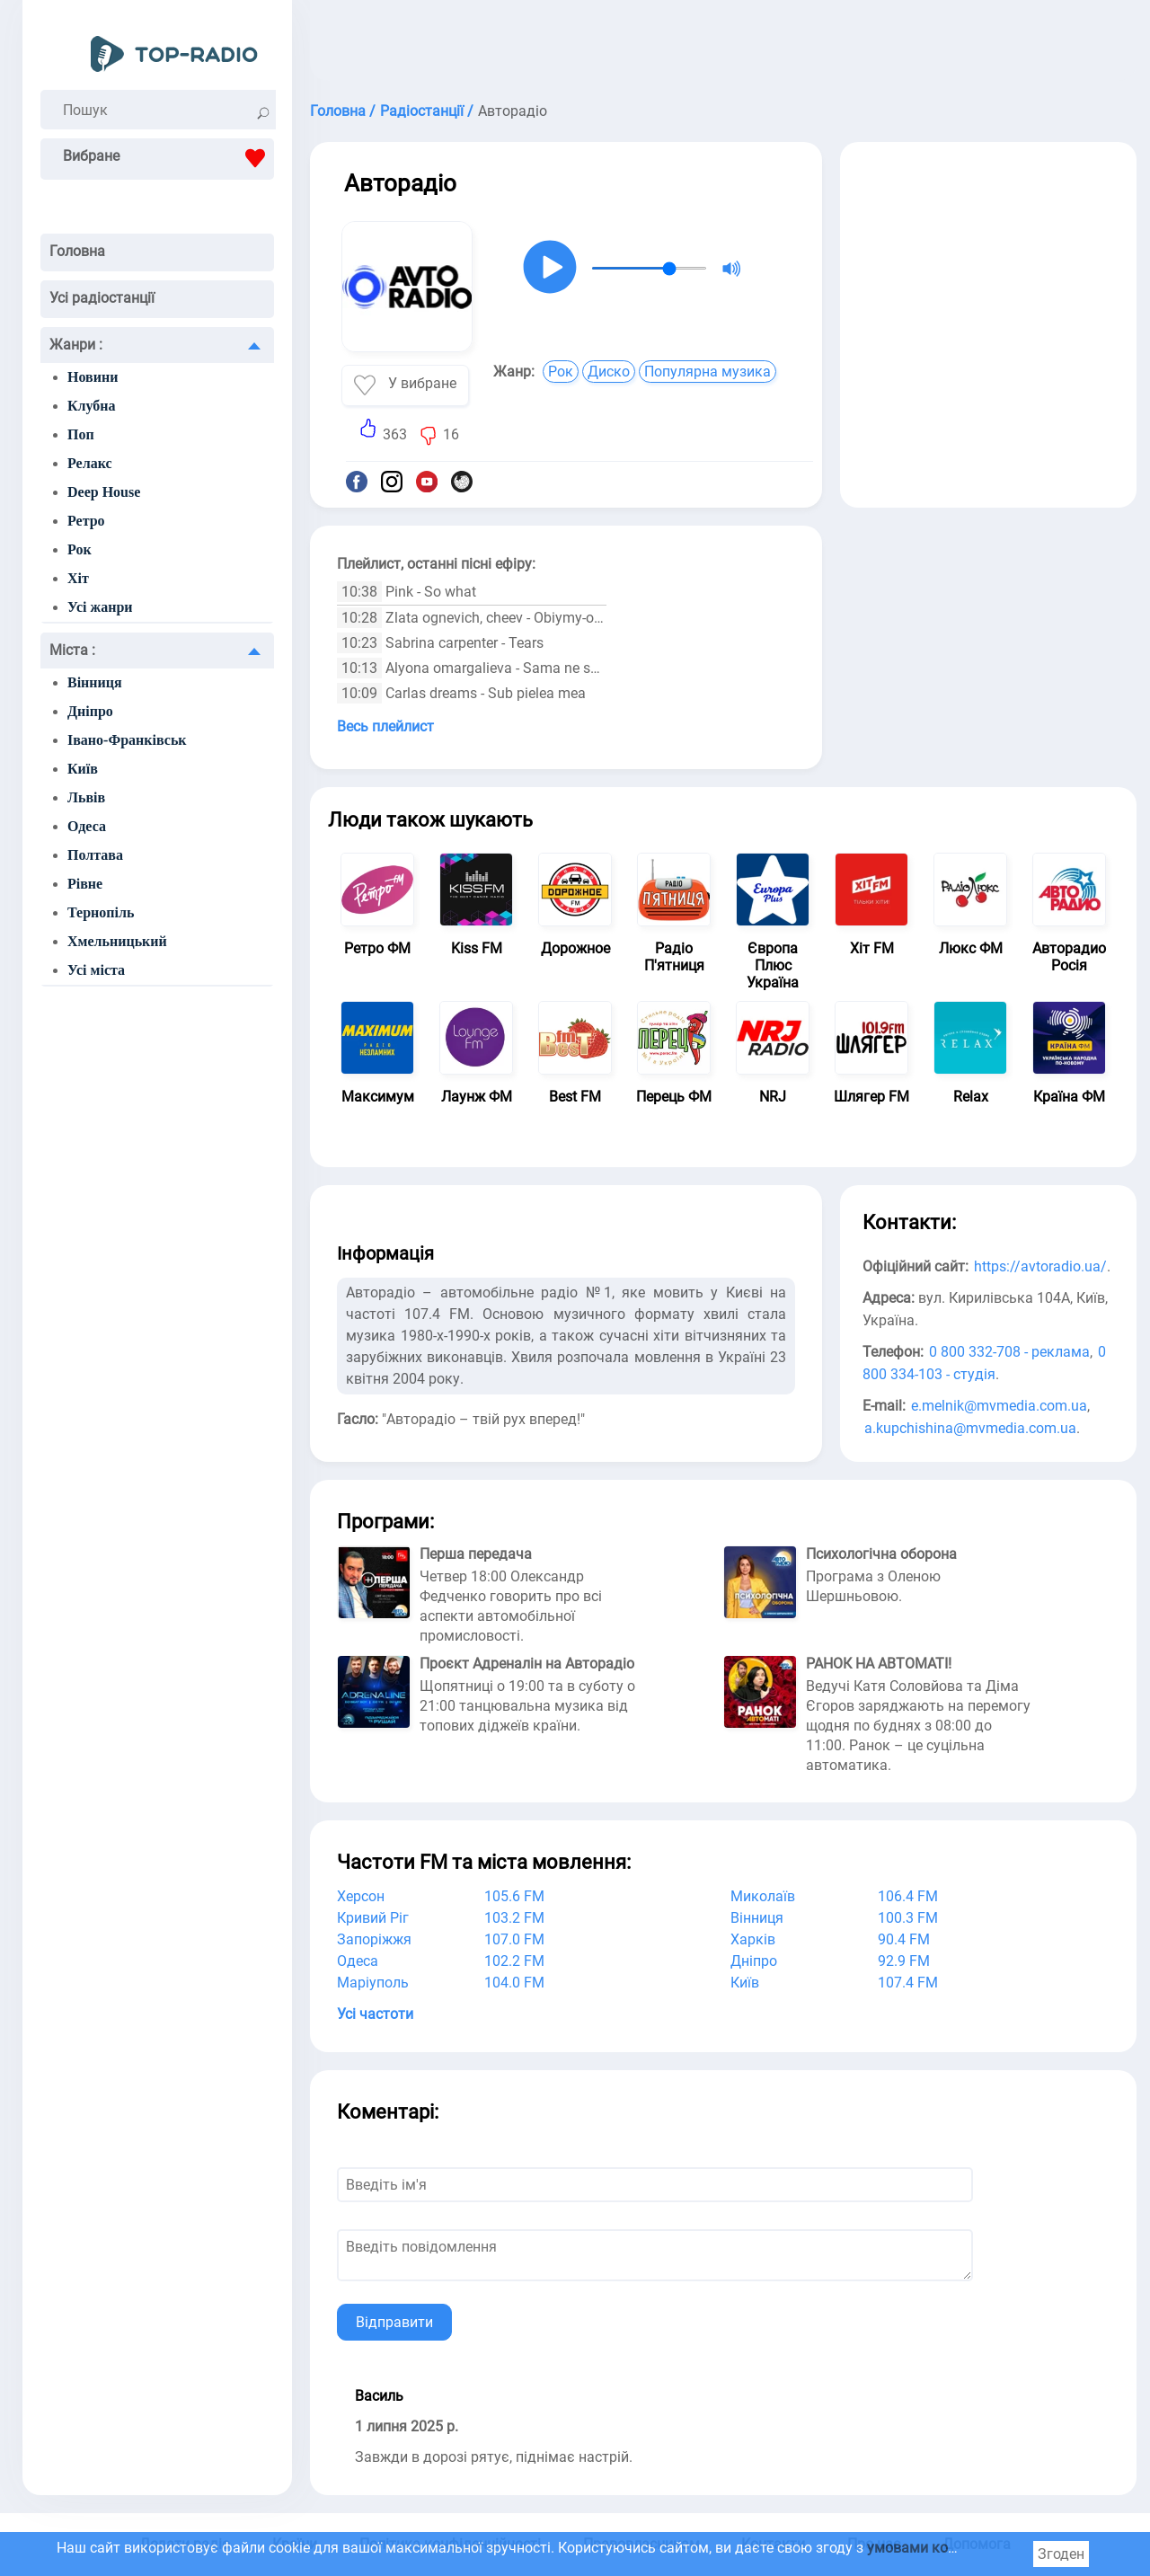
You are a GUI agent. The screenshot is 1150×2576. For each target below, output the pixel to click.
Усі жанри (100, 607)
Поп (80, 434)
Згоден (1061, 2554)
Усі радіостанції (102, 297)
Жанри (75, 344)
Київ (82, 768)
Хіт (78, 578)
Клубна (91, 405)
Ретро (86, 520)
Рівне (84, 883)
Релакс (89, 463)
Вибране (168, 158)
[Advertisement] (723, 45)
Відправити (394, 2322)
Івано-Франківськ (127, 740)
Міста (72, 650)
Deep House (103, 492)
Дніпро (90, 711)
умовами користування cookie (969, 2547)
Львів (86, 797)
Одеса (86, 826)
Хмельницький (117, 941)
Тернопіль (100, 912)
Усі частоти (375, 2014)
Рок (79, 549)
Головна (77, 251)
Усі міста (96, 970)
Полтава (95, 855)
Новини (92, 377)
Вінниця (94, 682)
